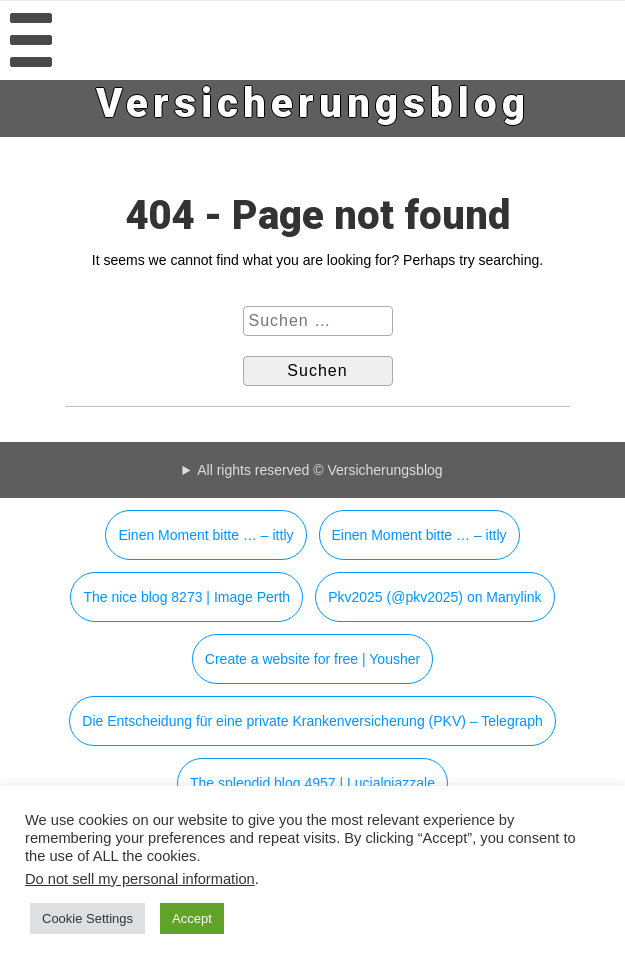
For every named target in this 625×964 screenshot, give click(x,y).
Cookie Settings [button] (87, 918)
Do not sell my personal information (140, 879)
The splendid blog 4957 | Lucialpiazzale (312, 783)
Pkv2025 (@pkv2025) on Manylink (434, 597)
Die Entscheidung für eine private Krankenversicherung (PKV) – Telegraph (312, 721)
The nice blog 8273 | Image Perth (186, 597)
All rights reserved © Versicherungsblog (319, 470)
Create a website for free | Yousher (312, 659)
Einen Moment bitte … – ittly (205, 535)
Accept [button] (192, 918)
